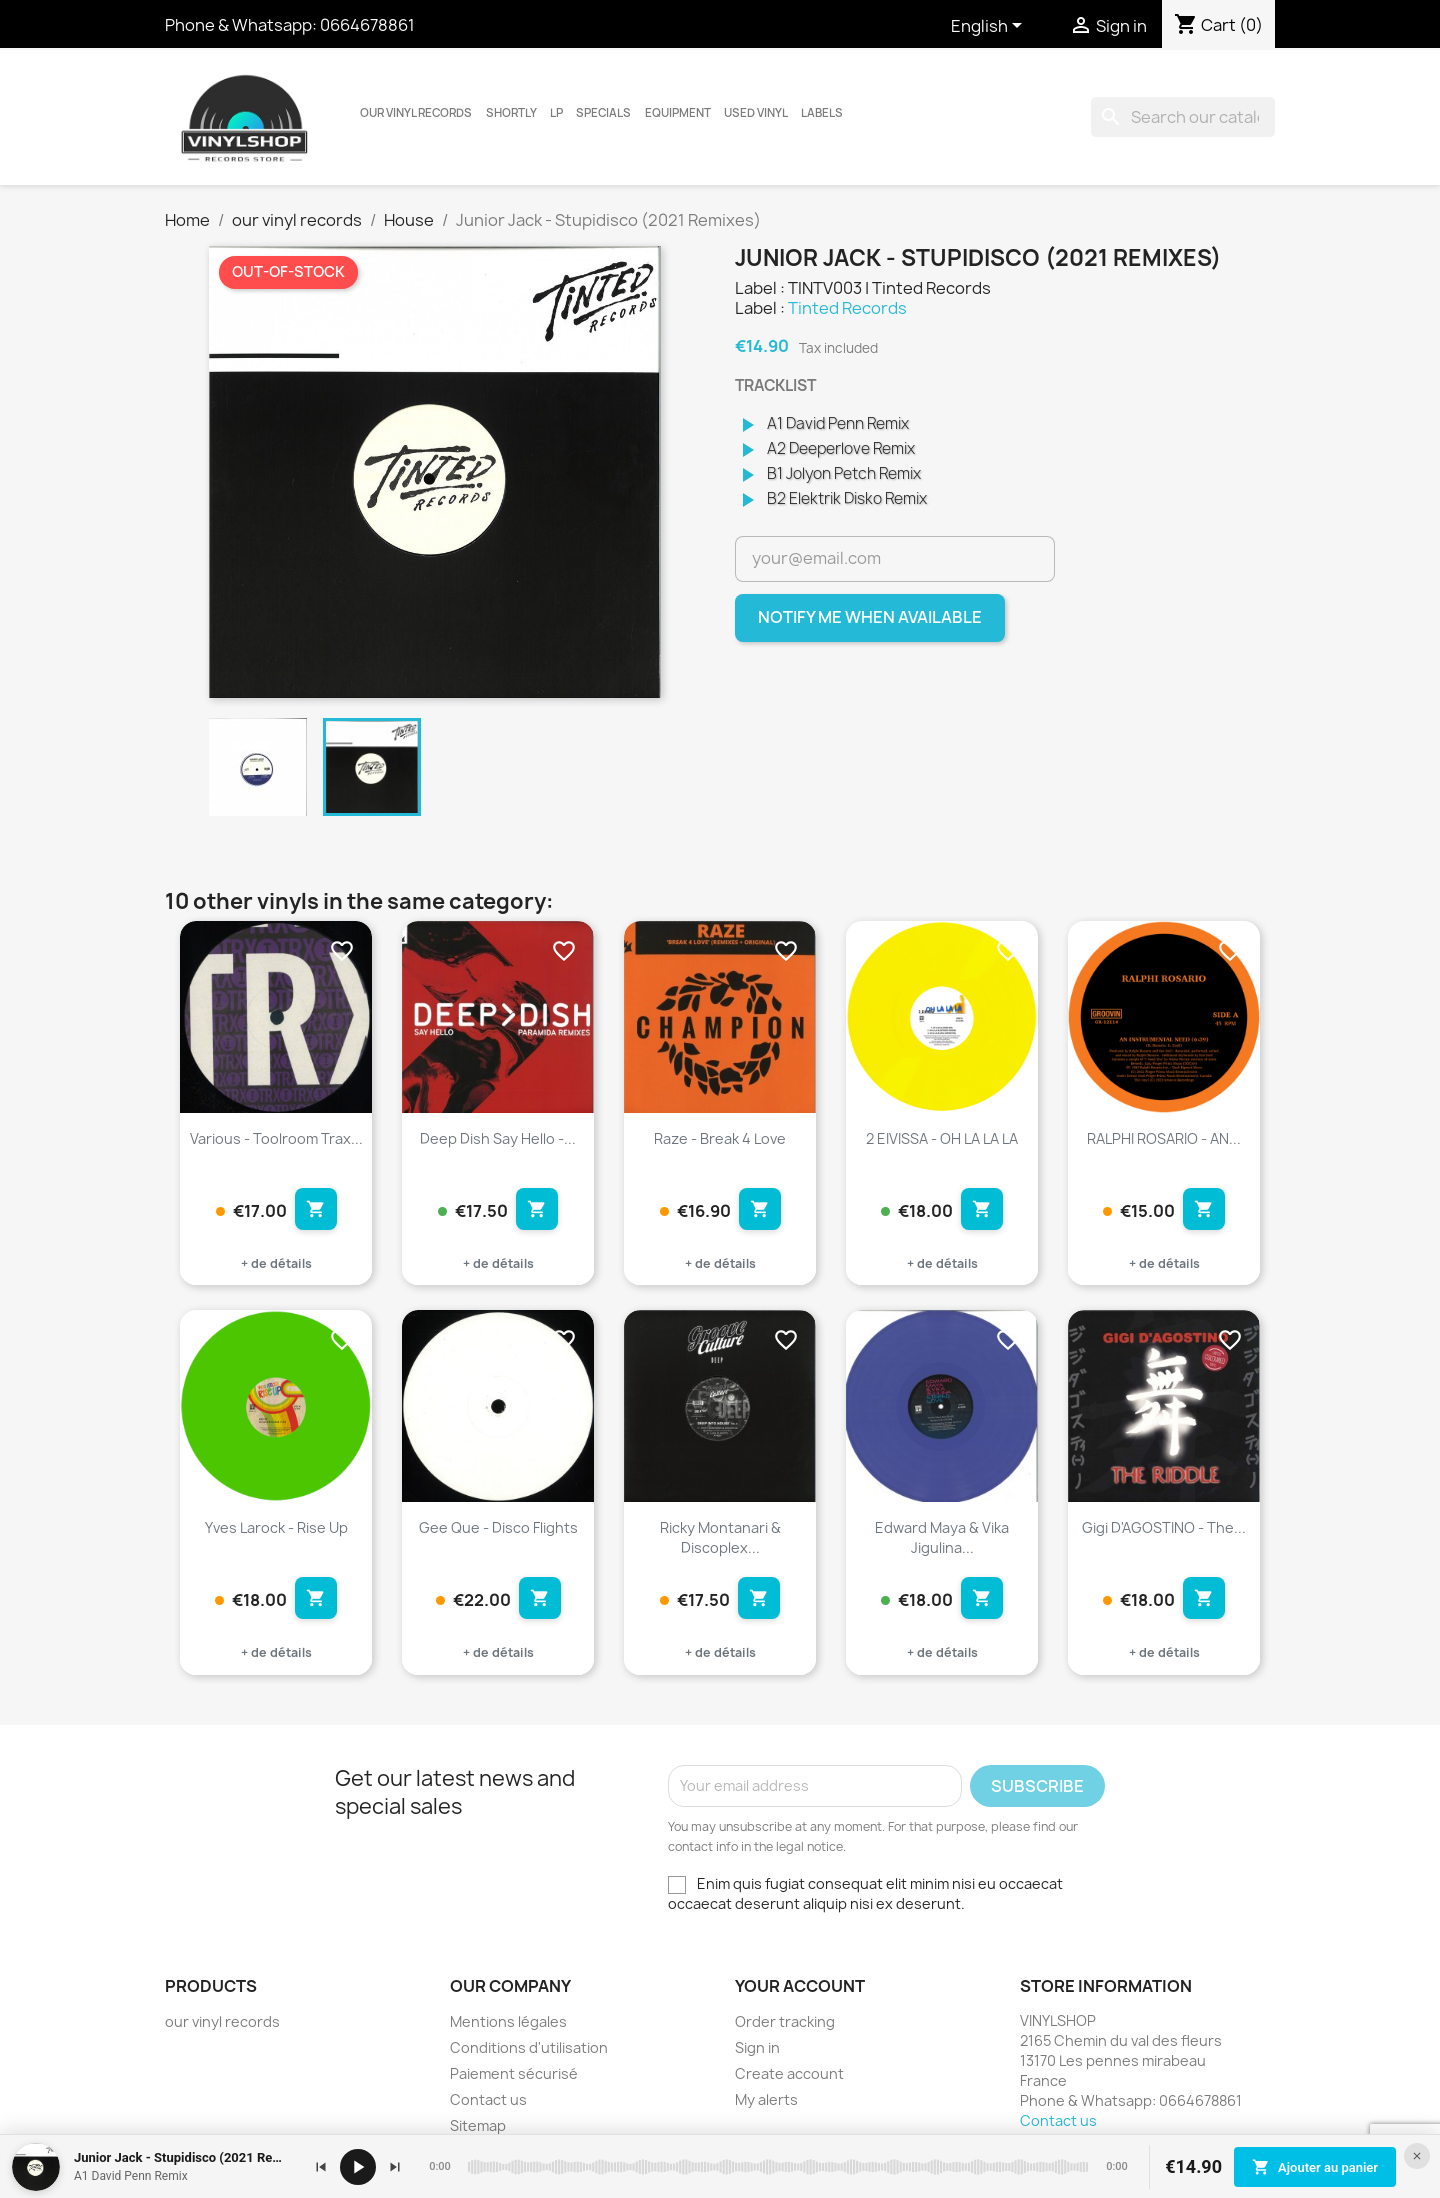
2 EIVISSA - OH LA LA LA (942, 1138)
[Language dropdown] (990, 27)
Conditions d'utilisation (529, 2047)
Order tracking (785, 2021)
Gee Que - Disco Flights (498, 1527)
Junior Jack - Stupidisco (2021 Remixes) (183, 2157)
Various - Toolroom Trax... (276, 1138)
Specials (603, 113)
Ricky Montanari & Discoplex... (720, 1537)
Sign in (757, 2047)
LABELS (822, 113)
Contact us (488, 2099)
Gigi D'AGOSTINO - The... (1164, 1527)
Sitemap (478, 2125)
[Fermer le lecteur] (1417, 2156)
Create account (789, 2073)
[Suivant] (395, 2167)
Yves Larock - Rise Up (276, 1527)
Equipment (678, 113)
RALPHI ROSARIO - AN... (1164, 1138)
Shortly (511, 113)
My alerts (766, 2099)
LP (556, 113)
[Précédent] (321, 2167)
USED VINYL (756, 113)
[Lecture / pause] (358, 2167)
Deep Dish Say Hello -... (498, 1138)
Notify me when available (870, 617)
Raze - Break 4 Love (720, 1138)
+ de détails (276, 1263)
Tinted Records (847, 308)
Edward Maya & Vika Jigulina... (942, 1537)
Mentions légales (508, 2021)
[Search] (1183, 117)
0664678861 (367, 25)
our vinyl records (416, 113)
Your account (800, 1986)
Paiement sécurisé (514, 2073)
